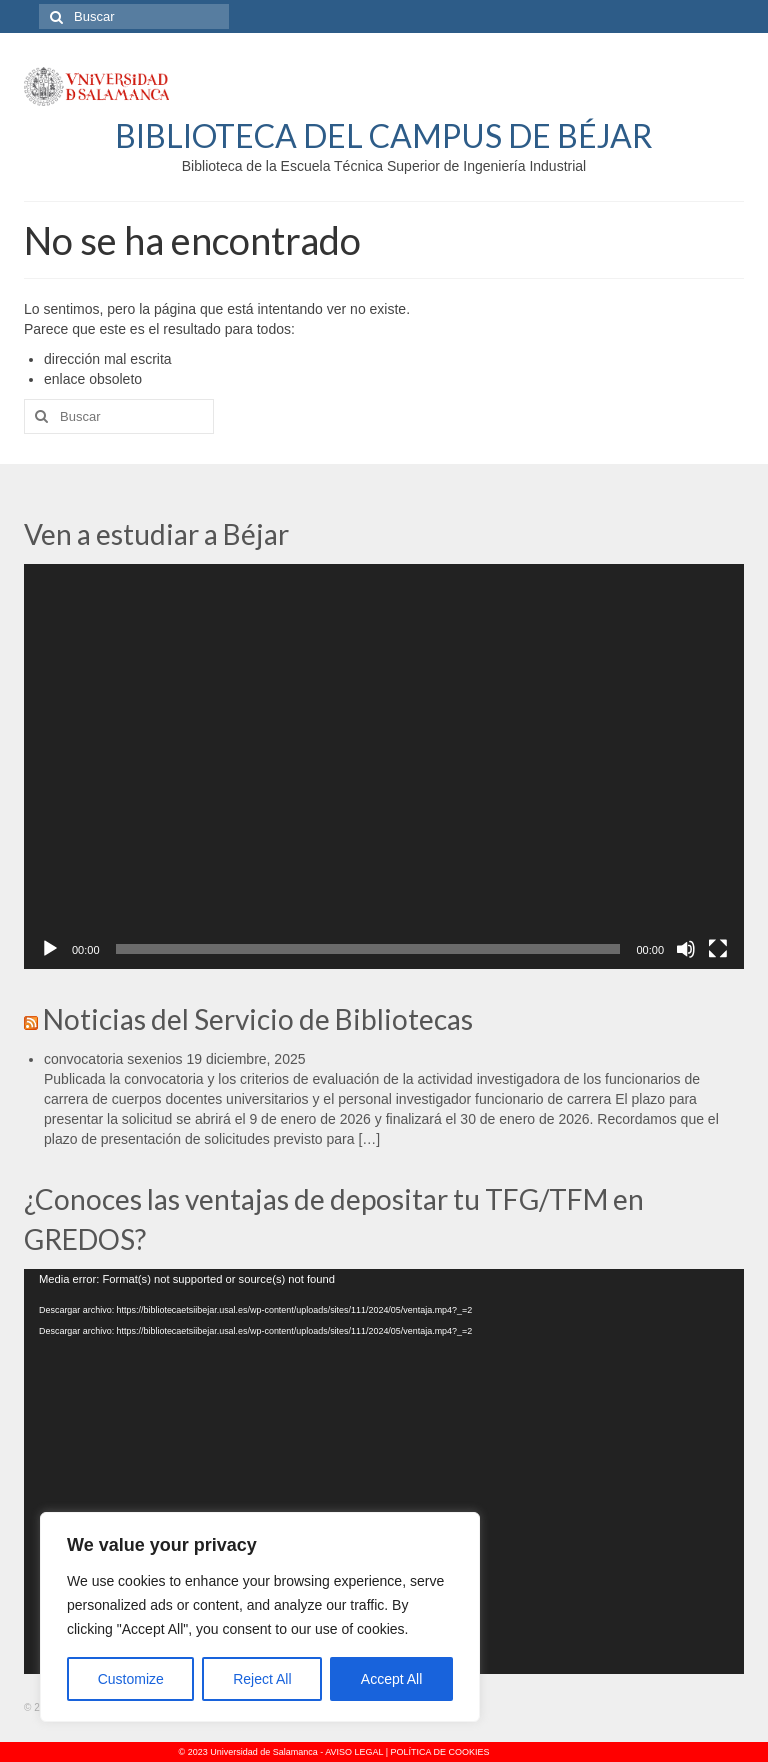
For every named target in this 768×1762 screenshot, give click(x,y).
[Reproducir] (50, 949)
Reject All (262, 1679)
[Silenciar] (686, 949)
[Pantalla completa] (718, 949)
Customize (131, 1679)
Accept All (391, 1679)
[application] (384, 766)
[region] (260, 1617)
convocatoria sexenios (113, 1059)
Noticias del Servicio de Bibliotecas (258, 1019)
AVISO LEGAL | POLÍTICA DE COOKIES (407, 1752)
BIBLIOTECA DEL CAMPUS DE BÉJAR (384, 135)
